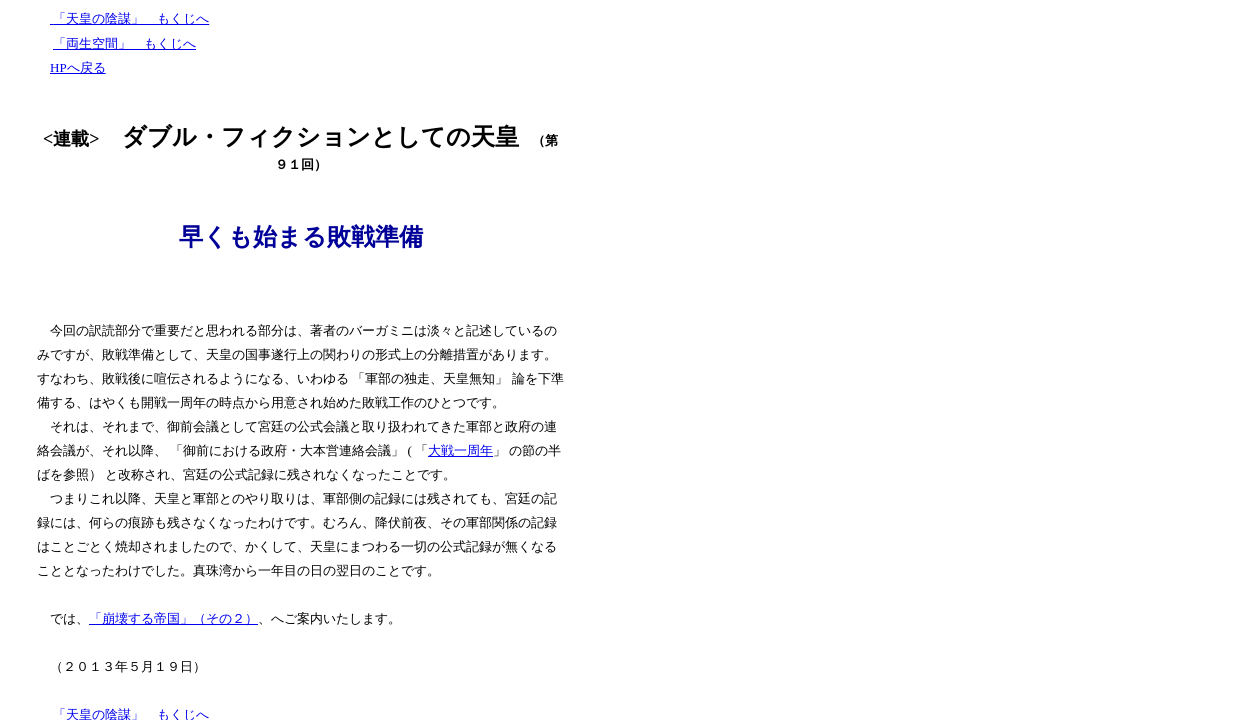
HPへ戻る (78, 67)
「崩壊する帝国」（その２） (173, 618)
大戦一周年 (460, 450)
